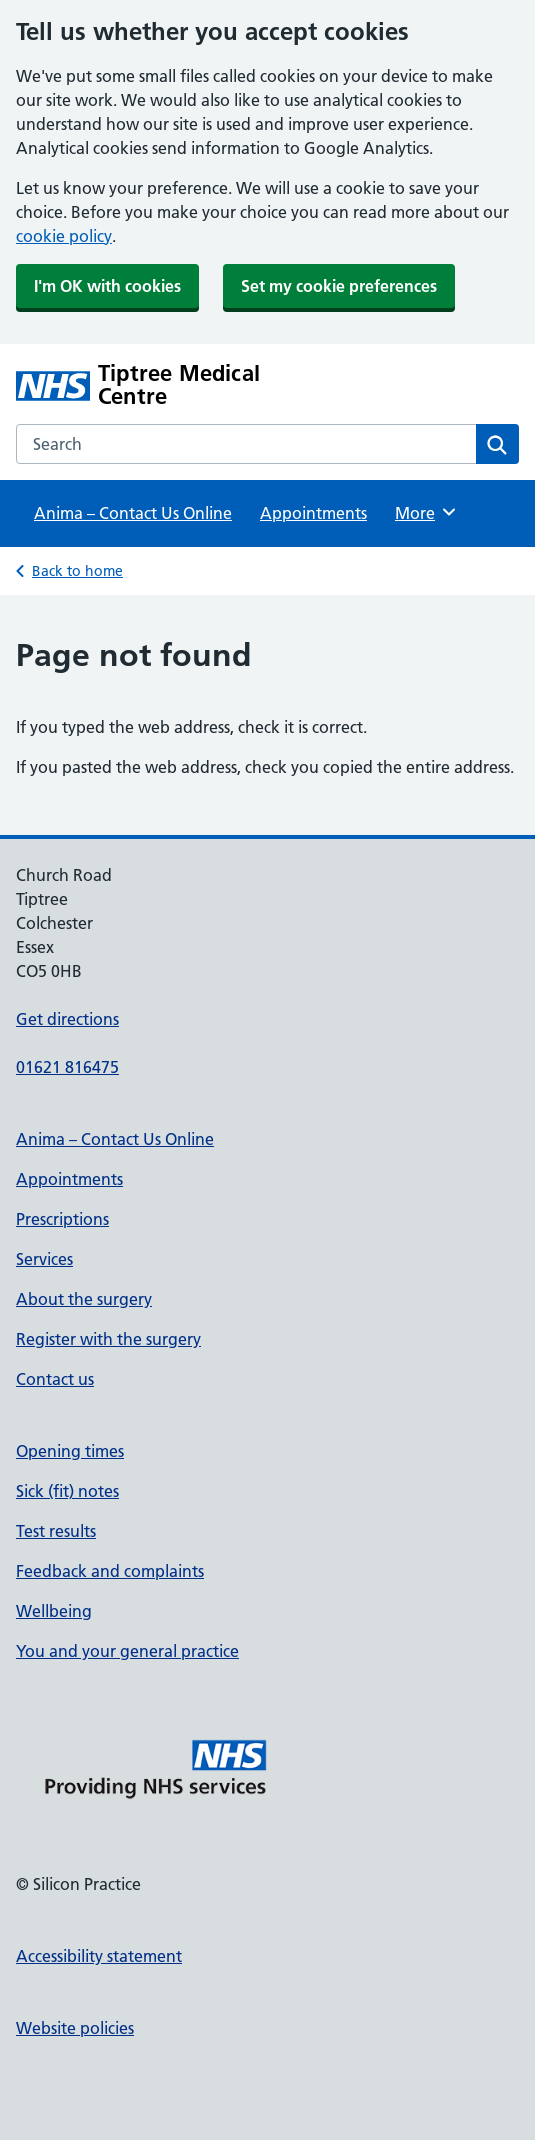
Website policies (75, 2028)
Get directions (67, 1019)
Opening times (70, 1451)
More (426, 512)
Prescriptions (62, 1219)
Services (44, 1259)
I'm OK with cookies (107, 286)
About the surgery (84, 1299)
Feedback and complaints (110, 1571)
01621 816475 (67, 1067)
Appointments (313, 513)
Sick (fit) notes (67, 1491)
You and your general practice (127, 1651)
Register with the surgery (108, 1339)
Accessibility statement (99, 1956)
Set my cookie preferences (339, 286)
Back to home (77, 571)
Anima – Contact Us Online (133, 513)
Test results (56, 1531)
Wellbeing (54, 1611)
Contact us (55, 1379)
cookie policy (64, 236)
